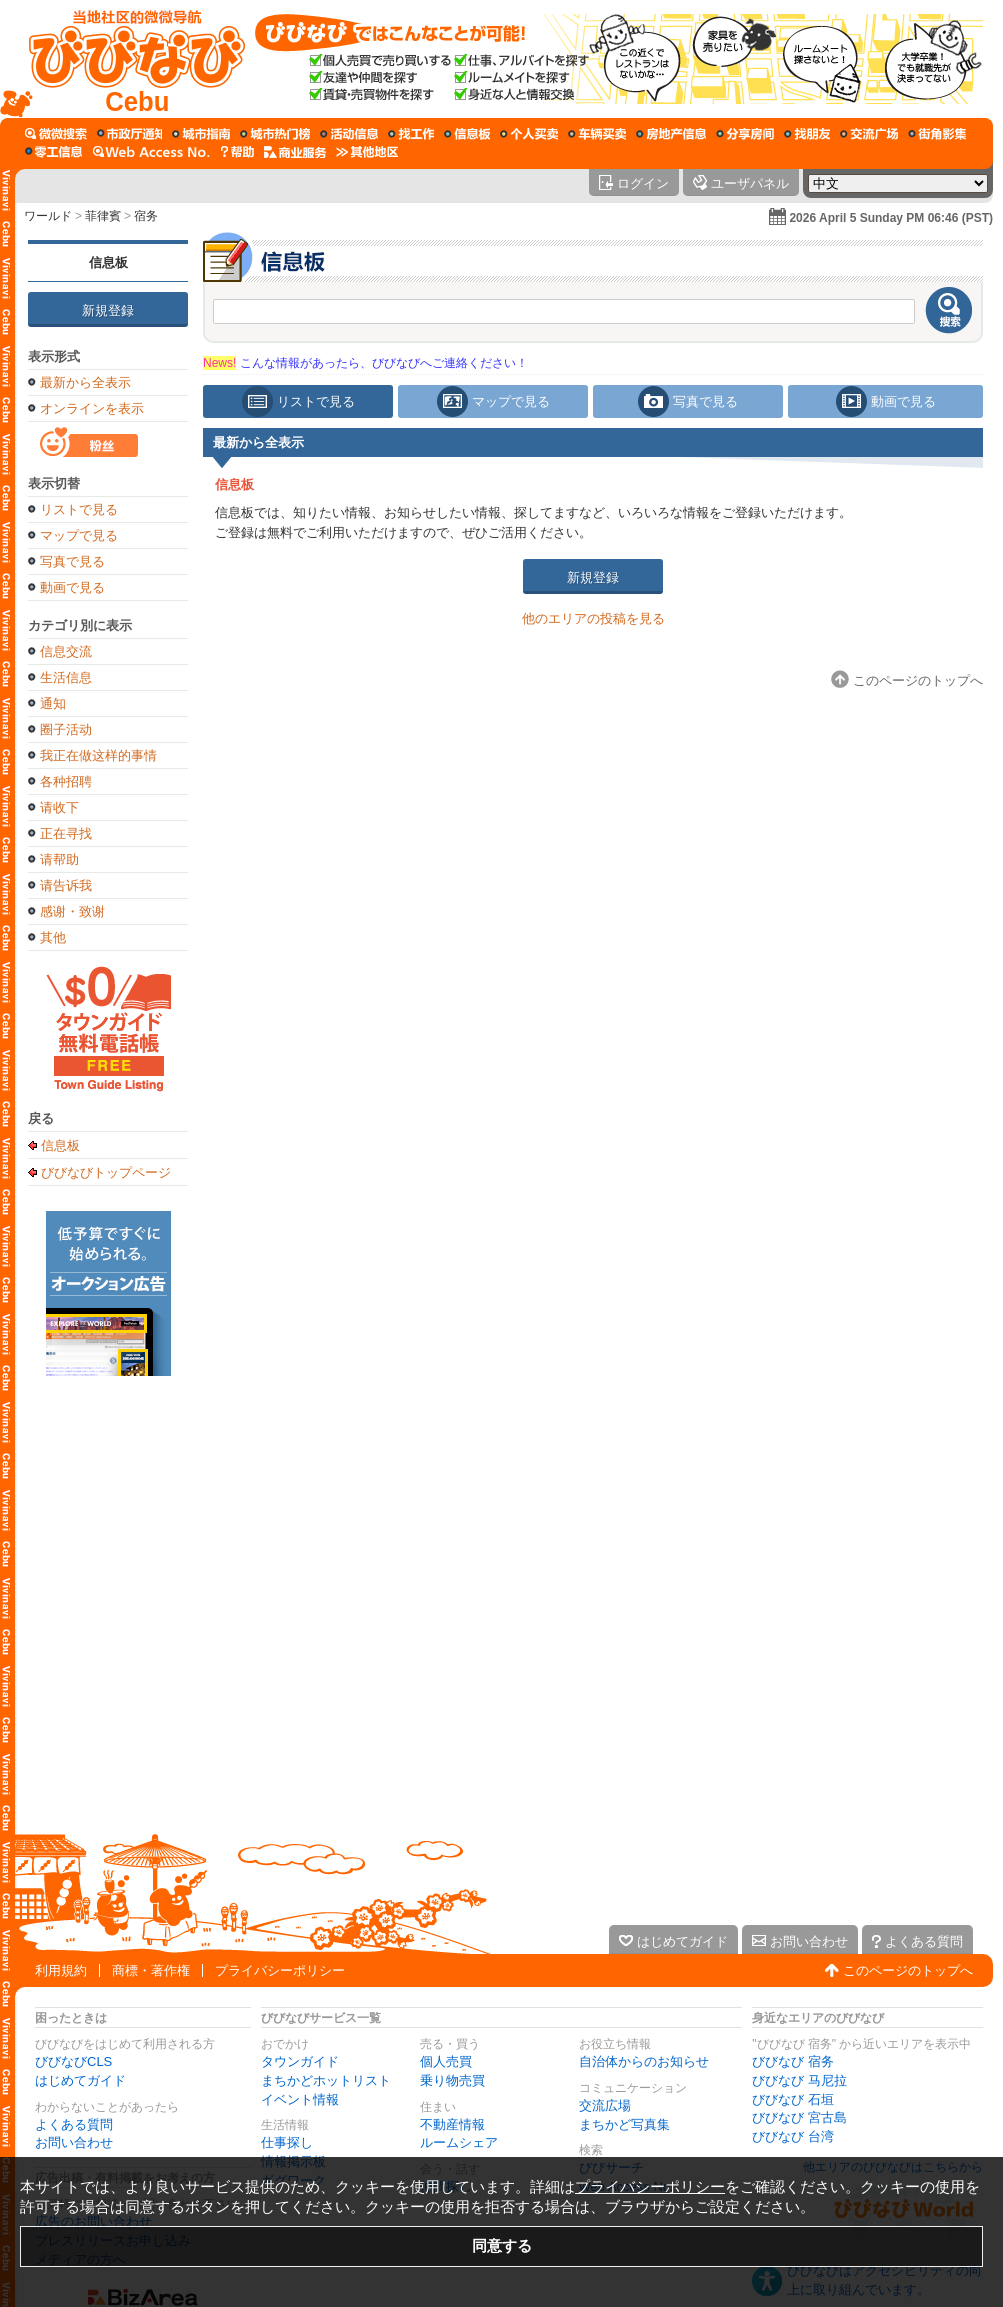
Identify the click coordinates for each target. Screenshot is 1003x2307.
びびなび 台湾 (793, 2136)
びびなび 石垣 (793, 2099)
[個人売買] (529, 134)
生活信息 (66, 677)
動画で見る (72, 587)
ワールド (48, 216)
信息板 (108, 262)
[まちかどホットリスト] (275, 134)
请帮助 (59, 859)
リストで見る (79, 509)
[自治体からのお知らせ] (129, 134)
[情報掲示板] (467, 134)
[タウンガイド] (201, 134)
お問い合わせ (74, 2142)
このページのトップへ (908, 1970)
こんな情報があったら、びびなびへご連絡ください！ (365, 363)
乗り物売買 (452, 2080)
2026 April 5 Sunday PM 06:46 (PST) (891, 218)
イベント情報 (300, 2099)
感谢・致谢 (72, 911)
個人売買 (446, 2061)
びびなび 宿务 (793, 2061)
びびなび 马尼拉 (799, 2080)
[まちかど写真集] (937, 134)
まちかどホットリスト (326, 2080)
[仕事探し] (411, 134)
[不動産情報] (671, 134)
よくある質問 (74, 2124)
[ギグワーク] (54, 152)
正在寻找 (66, 833)
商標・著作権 (151, 1970)
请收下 (59, 807)
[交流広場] (869, 134)
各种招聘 (66, 781)
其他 (53, 937)
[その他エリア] (367, 152)
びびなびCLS (73, 2061)
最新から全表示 (85, 382)
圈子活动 (66, 729)
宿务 (146, 216)
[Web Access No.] (151, 152)
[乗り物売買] (597, 134)
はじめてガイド (80, 2080)
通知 (53, 703)
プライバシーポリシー (280, 1970)
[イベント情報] (349, 134)
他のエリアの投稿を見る (593, 618)
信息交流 (66, 651)
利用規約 (61, 1970)
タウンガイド (300, 2061)
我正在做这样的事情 (98, 755)
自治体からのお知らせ (644, 2061)
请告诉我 (66, 885)
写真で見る (72, 561)
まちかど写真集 (624, 2124)
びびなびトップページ (106, 1172)
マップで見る (79, 535)
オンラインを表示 (92, 408)
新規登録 (108, 310)
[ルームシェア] (745, 134)
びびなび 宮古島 (799, 2117)
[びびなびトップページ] (127, 59)
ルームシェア (459, 2142)
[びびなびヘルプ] (237, 152)
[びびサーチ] (56, 134)
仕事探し (287, 2142)
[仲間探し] (807, 134)
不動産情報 (452, 2124)
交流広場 (605, 2105)
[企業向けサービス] (295, 152)
